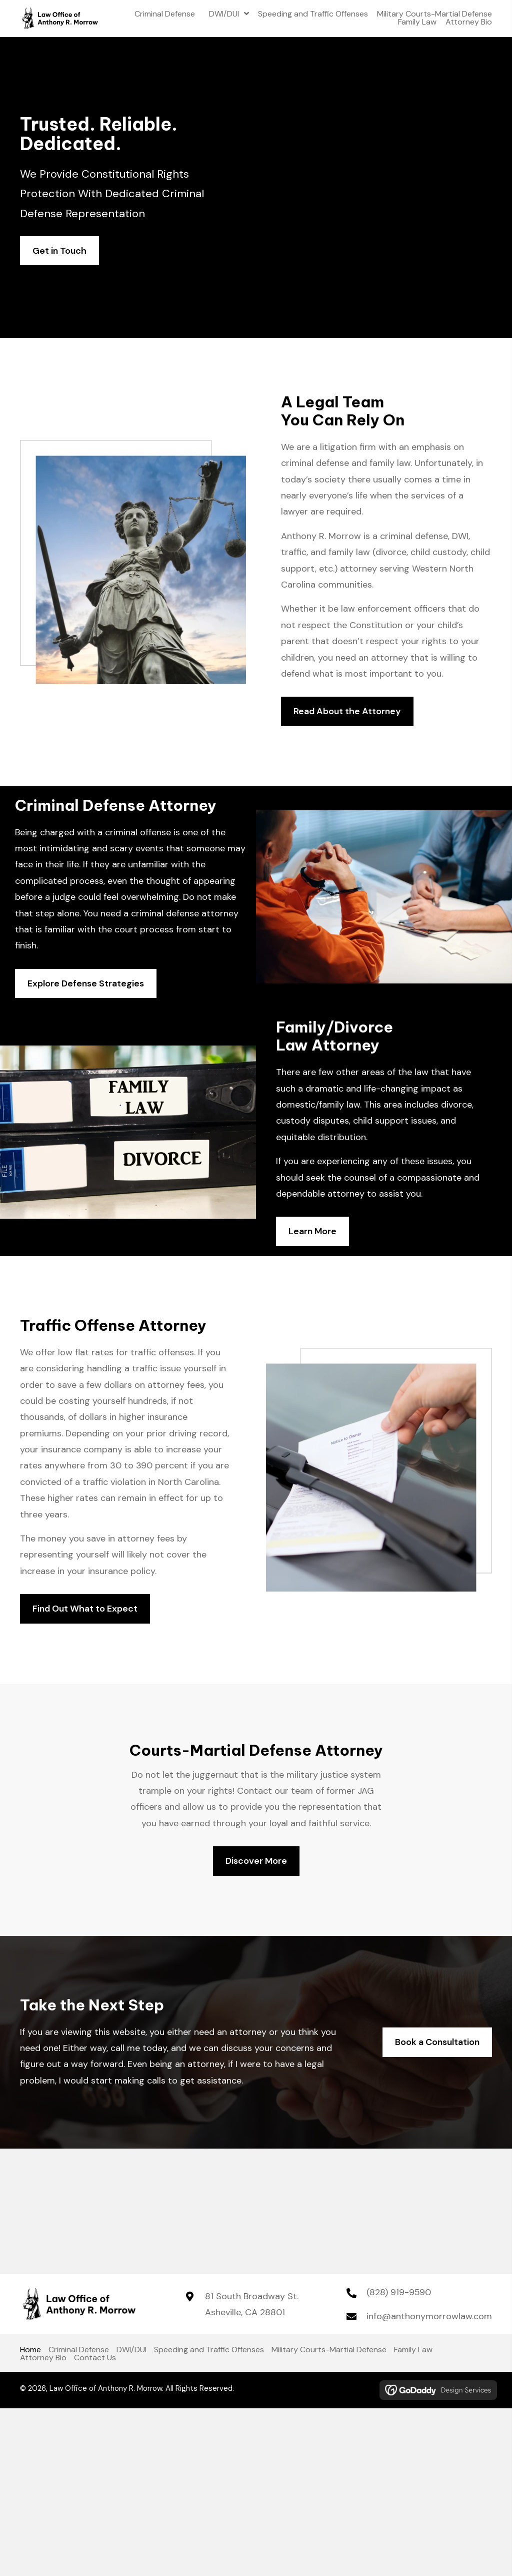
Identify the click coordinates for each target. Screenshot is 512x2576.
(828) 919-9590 (398, 2292)
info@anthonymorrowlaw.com (429, 2316)
